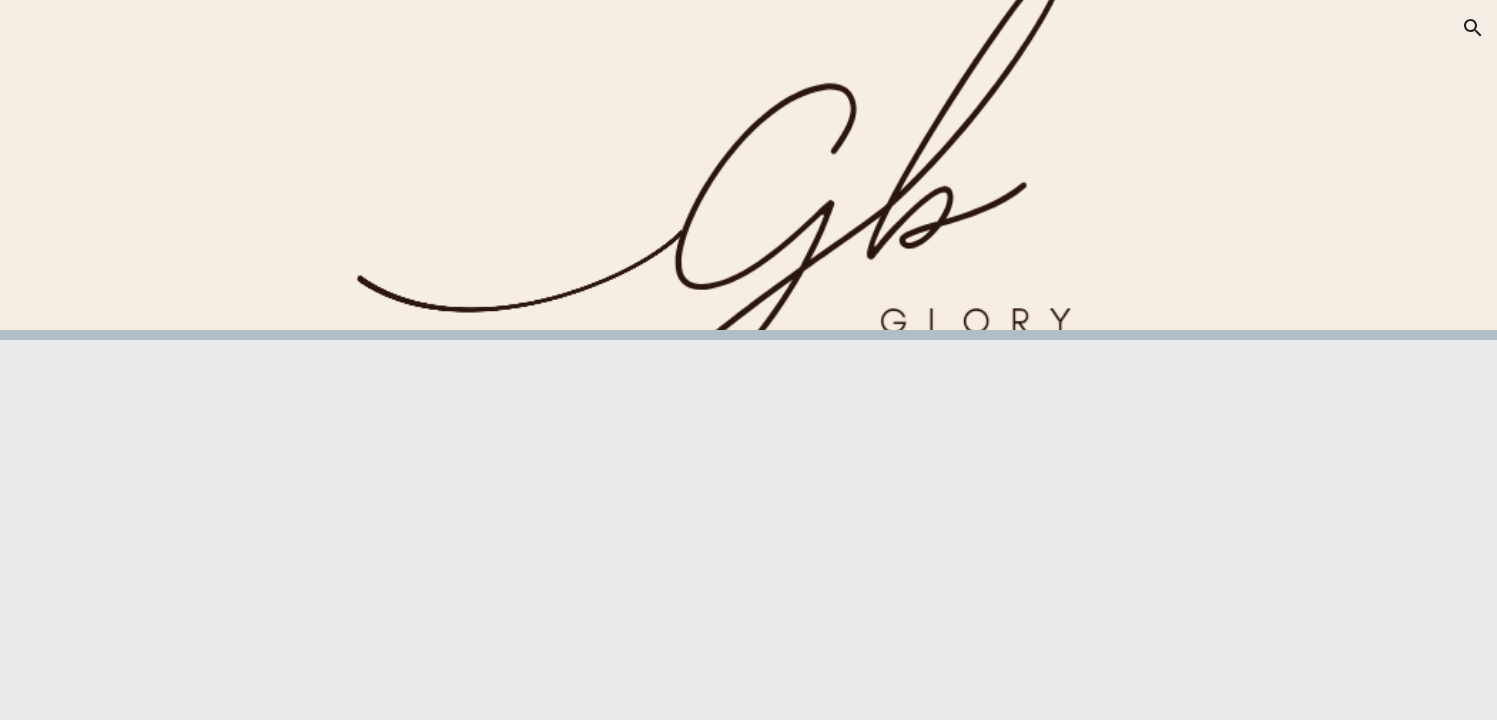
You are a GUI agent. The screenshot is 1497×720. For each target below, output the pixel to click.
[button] (1473, 28)
